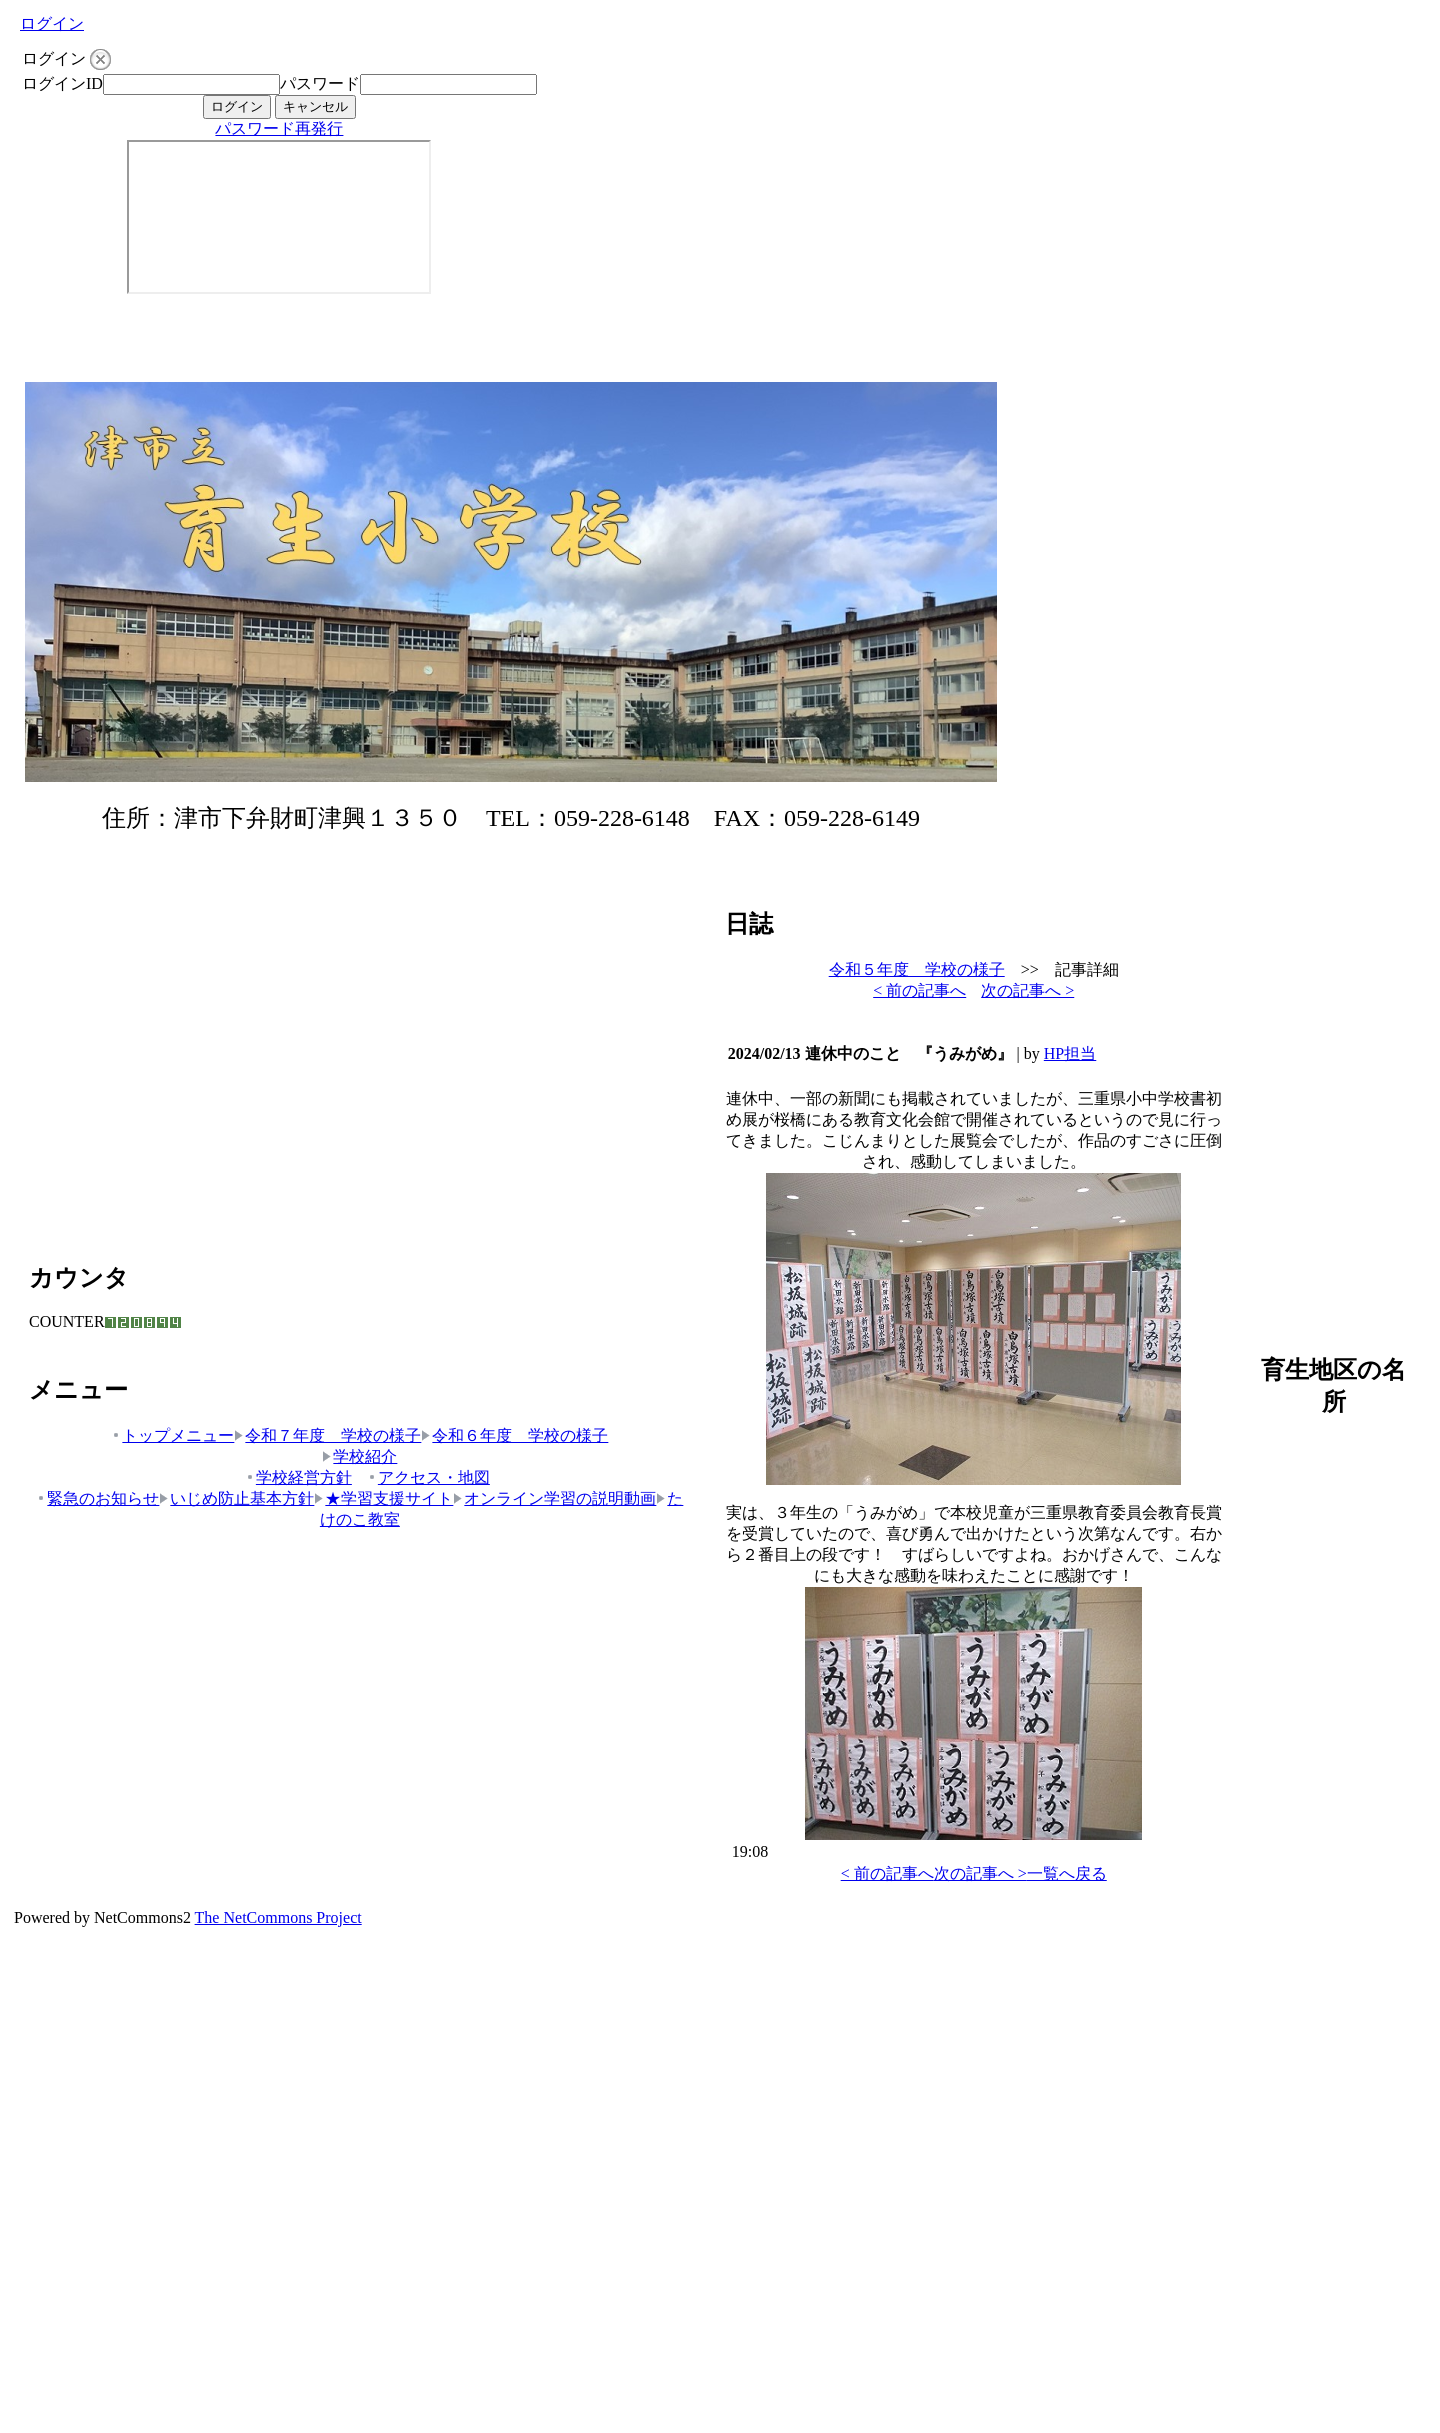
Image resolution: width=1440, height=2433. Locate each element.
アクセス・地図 (428, 1477)
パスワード (320, 83)
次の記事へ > (1027, 990)
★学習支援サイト (383, 1498)
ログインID (62, 83)
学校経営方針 (298, 1477)
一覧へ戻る (1067, 1873)
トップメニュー (172, 1435)
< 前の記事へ (919, 990)
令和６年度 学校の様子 (514, 1435)
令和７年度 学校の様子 (327, 1435)
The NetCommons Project (278, 1917)
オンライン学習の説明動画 (554, 1498)
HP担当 (1070, 1053)
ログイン (52, 23)
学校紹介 (359, 1456)
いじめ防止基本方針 (236, 1498)
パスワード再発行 (279, 128)
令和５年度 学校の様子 (917, 969)
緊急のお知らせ (97, 1498)
